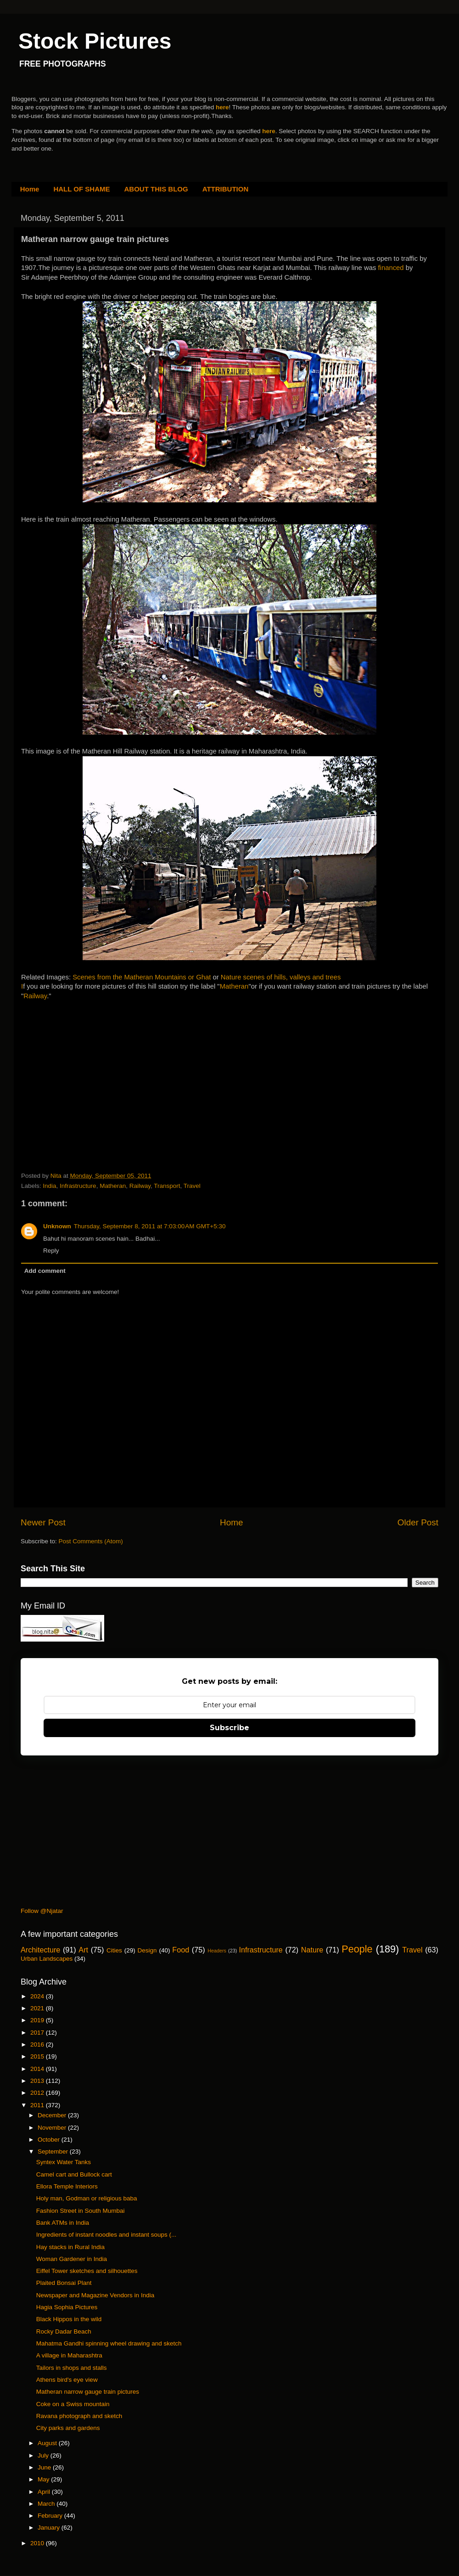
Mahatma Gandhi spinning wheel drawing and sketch (109, 2343)
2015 (38, 2056)
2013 (38, 2080)
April (45, 2491)
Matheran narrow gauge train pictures (87, 2391)
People (356, 1949)
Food (180, 1950)
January (50, 2527)
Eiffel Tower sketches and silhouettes (87, 2270)
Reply (51, 1250)
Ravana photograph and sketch (79, 2416)
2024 (38, 1996)
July (44, 2455)
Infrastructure (78, 1185)
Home (29, 189)
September (54, 2151)
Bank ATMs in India (62, 2222)
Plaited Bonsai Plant (64, 2282)
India (49, 1185)
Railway (35, 996)
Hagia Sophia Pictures (67, 2307)
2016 (38, 2044)
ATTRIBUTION (225, 189)
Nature (312, 1950)
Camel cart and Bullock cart (74, 2174)
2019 (38, 2020)
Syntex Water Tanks (63, 2162)
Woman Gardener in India (71, 2258)
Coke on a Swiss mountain (73, 2404)
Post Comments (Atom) (91, 1541)
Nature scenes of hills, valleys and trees (281, 977)
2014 (38, 2068)
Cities (114, 1950)
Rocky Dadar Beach (63, 2331)
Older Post (417, 1522)
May (44, 2479)
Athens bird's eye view (67, 2379)
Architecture (40, 1950)
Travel (192, 1185)
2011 (38, 2105)
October (50, 2139)
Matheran (234, 986)
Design (147, 1950)
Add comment (45, 1270)
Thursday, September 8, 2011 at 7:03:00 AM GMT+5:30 (150, 1226)
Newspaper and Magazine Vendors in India (95, 2295)
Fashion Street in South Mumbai (80, 2210)
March (47, 2503)
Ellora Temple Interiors (67, 2186)
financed (392, 267)
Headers (216, 1950)
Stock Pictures (94, 41)
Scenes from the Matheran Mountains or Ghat (142, 977)
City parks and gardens (68, 2427)
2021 (38, 2008)
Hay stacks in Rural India (70, 2247)
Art (83, 1950)
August (48, 2443)
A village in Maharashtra (69, 2355)
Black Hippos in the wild (69, 2319)
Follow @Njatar (42, 1910)
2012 (38, 2092)
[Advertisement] (90, 1068)
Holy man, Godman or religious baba (86, 2198)
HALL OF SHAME (81, 189)
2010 (38, 2543)
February (51, 2515)
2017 (38, 2032)
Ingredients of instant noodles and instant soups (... (106, 2234)
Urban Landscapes (47, 1958)
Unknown (57, 1226)
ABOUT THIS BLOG (156, 189)
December (53, 2115)
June (45, 2467)
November (53, 2127)
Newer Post (43, 1522)
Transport (167, 1185)
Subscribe (229, 1727)
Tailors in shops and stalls (71, 2367)
